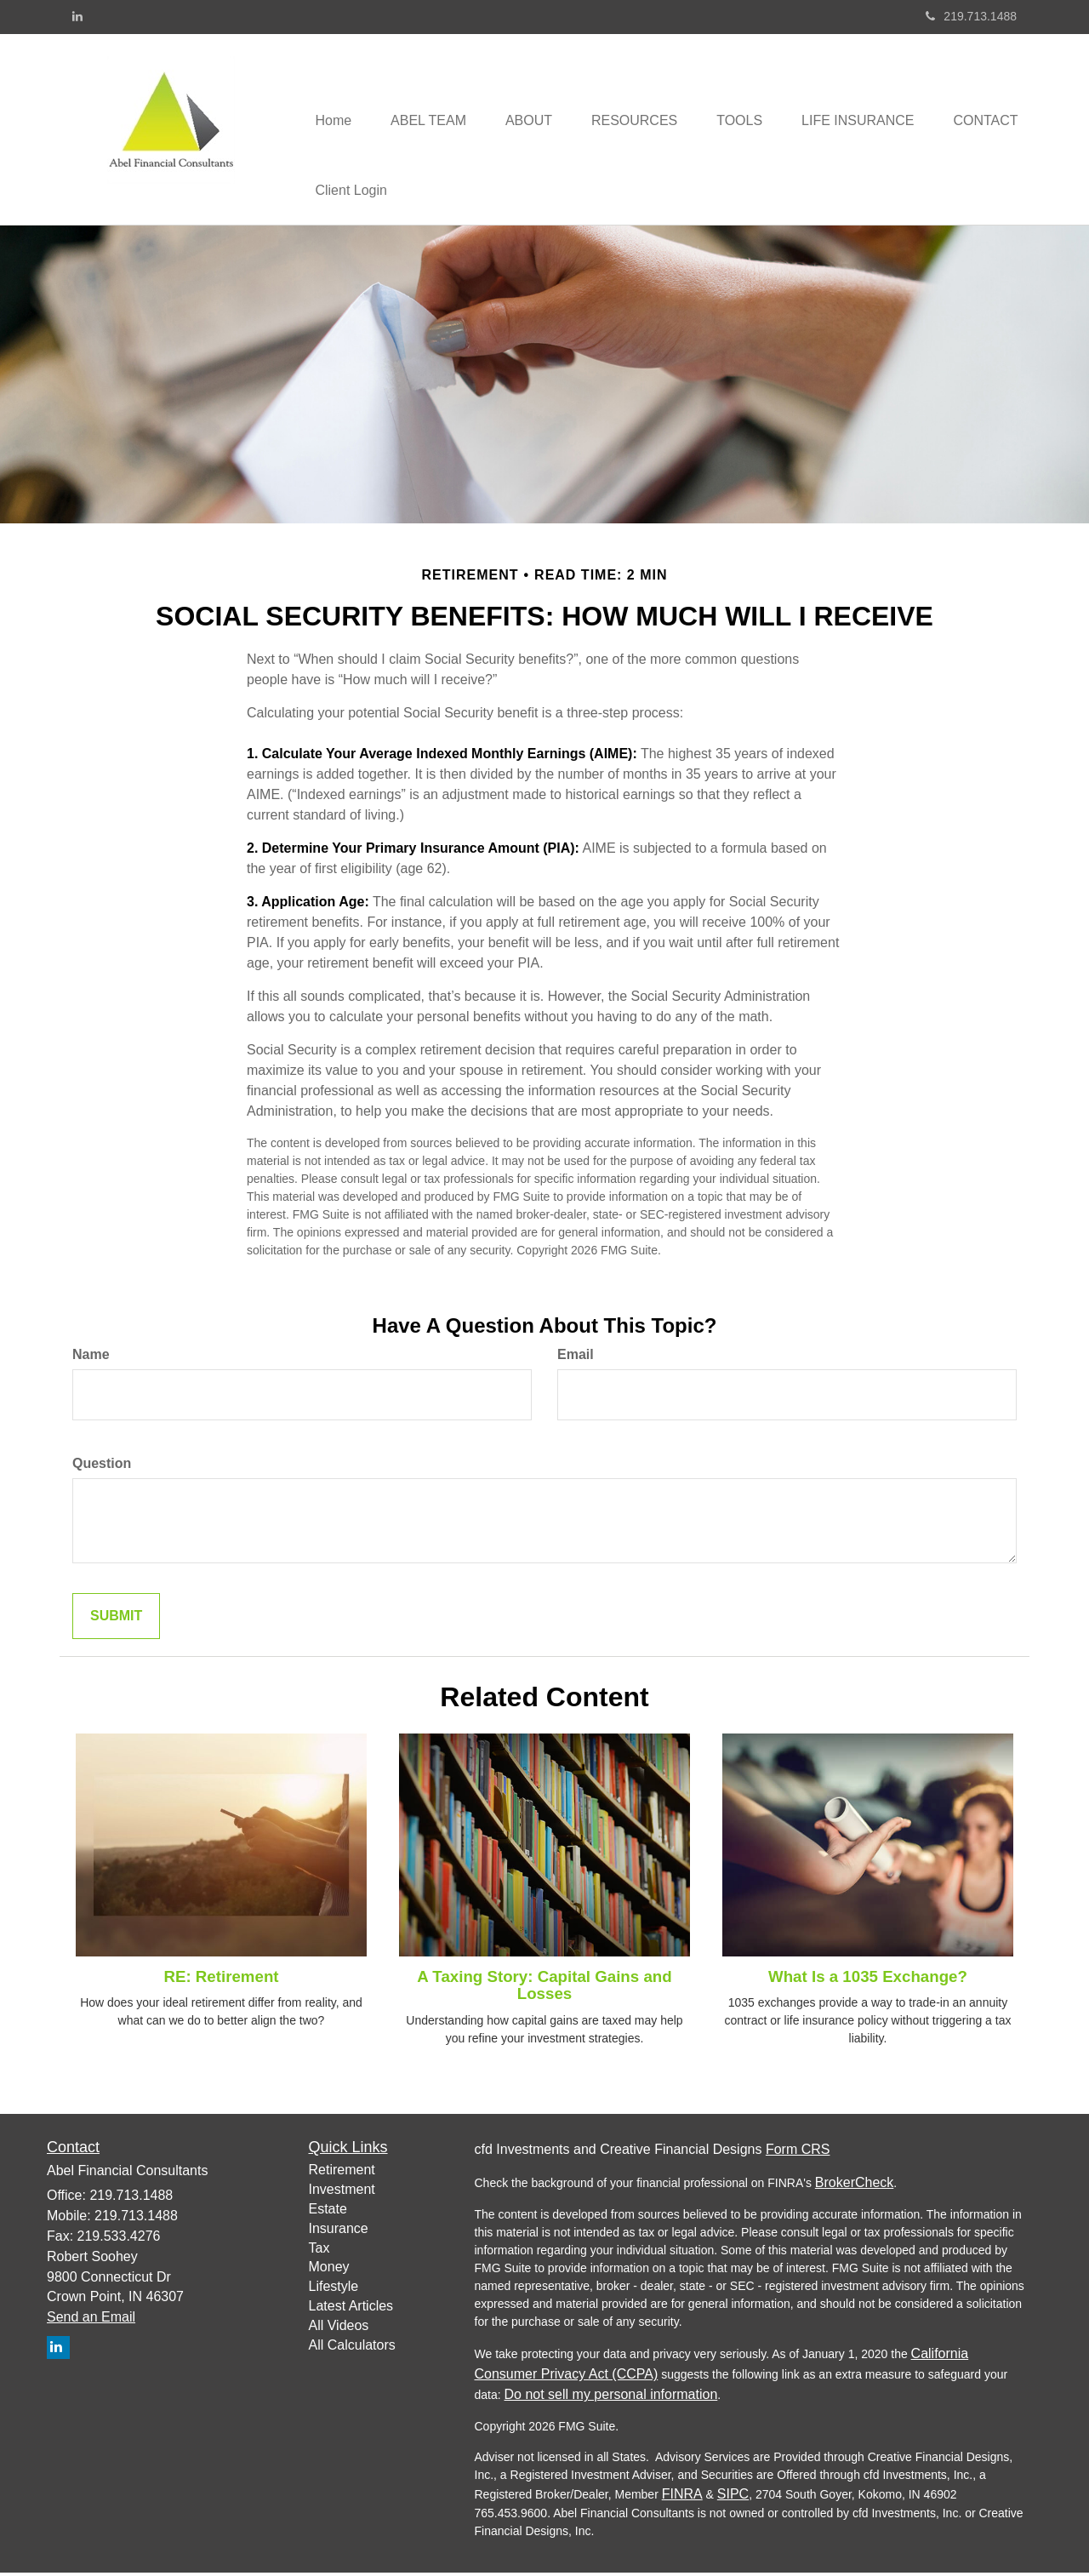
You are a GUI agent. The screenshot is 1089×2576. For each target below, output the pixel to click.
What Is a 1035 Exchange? (867, 1979)
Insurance (338, 2231)
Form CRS (798, 2152)
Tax (319, 2250)
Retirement (342, 2173)
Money (329, 2270)
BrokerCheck (854, 2186)
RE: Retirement (220, 1979)
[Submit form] (116, 1619)
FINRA (682, 2497)
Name (91, 1357)
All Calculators (352, 2347)
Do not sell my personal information (611, 2397)
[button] (433, 94)
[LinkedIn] (77, 16)
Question (101, 1466)
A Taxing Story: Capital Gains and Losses (544, 1988)
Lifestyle (334, 2289)
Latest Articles (351, 2308)
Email (575, 1357)
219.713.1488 (971, 16)
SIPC (733, 2497)
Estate (328, 2211)
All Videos (339, 2328)
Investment (342, 2192)
